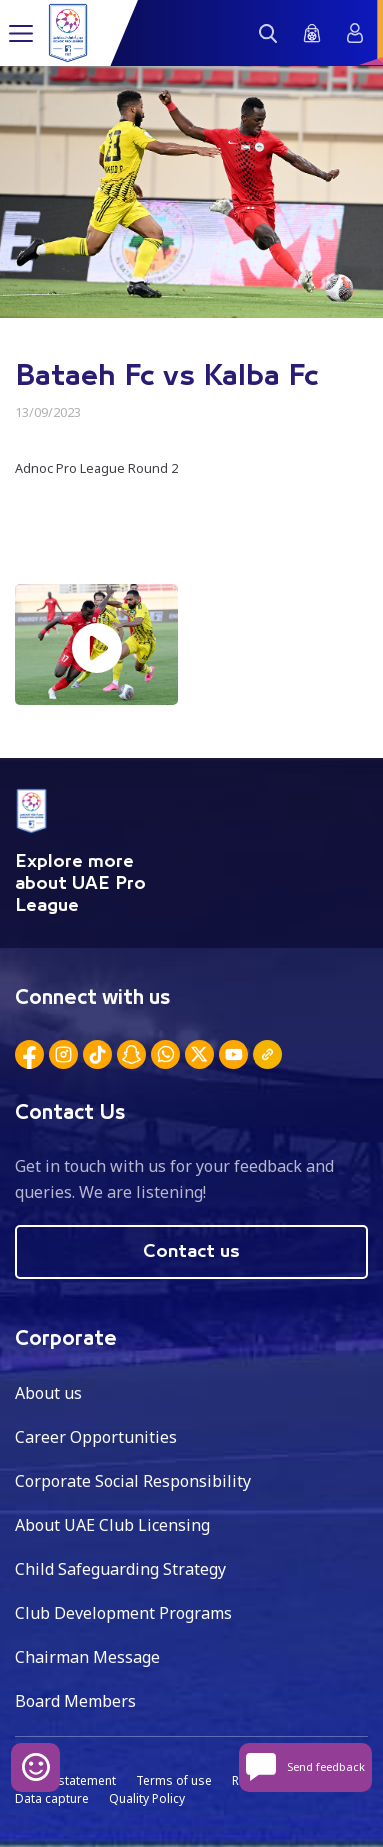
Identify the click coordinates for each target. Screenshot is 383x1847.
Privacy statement (65, 1780)
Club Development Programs (123, 1613)
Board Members (75, 1701)
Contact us (191, 1252)
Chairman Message (87, 1657)
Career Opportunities (96, 1437)
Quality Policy (147, 1798)
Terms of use (174, 1780)
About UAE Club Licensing (112, 1525)
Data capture (52, 1798)
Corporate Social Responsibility (133, 1481)
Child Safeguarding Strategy (120, 1569)
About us (48, 1393)
